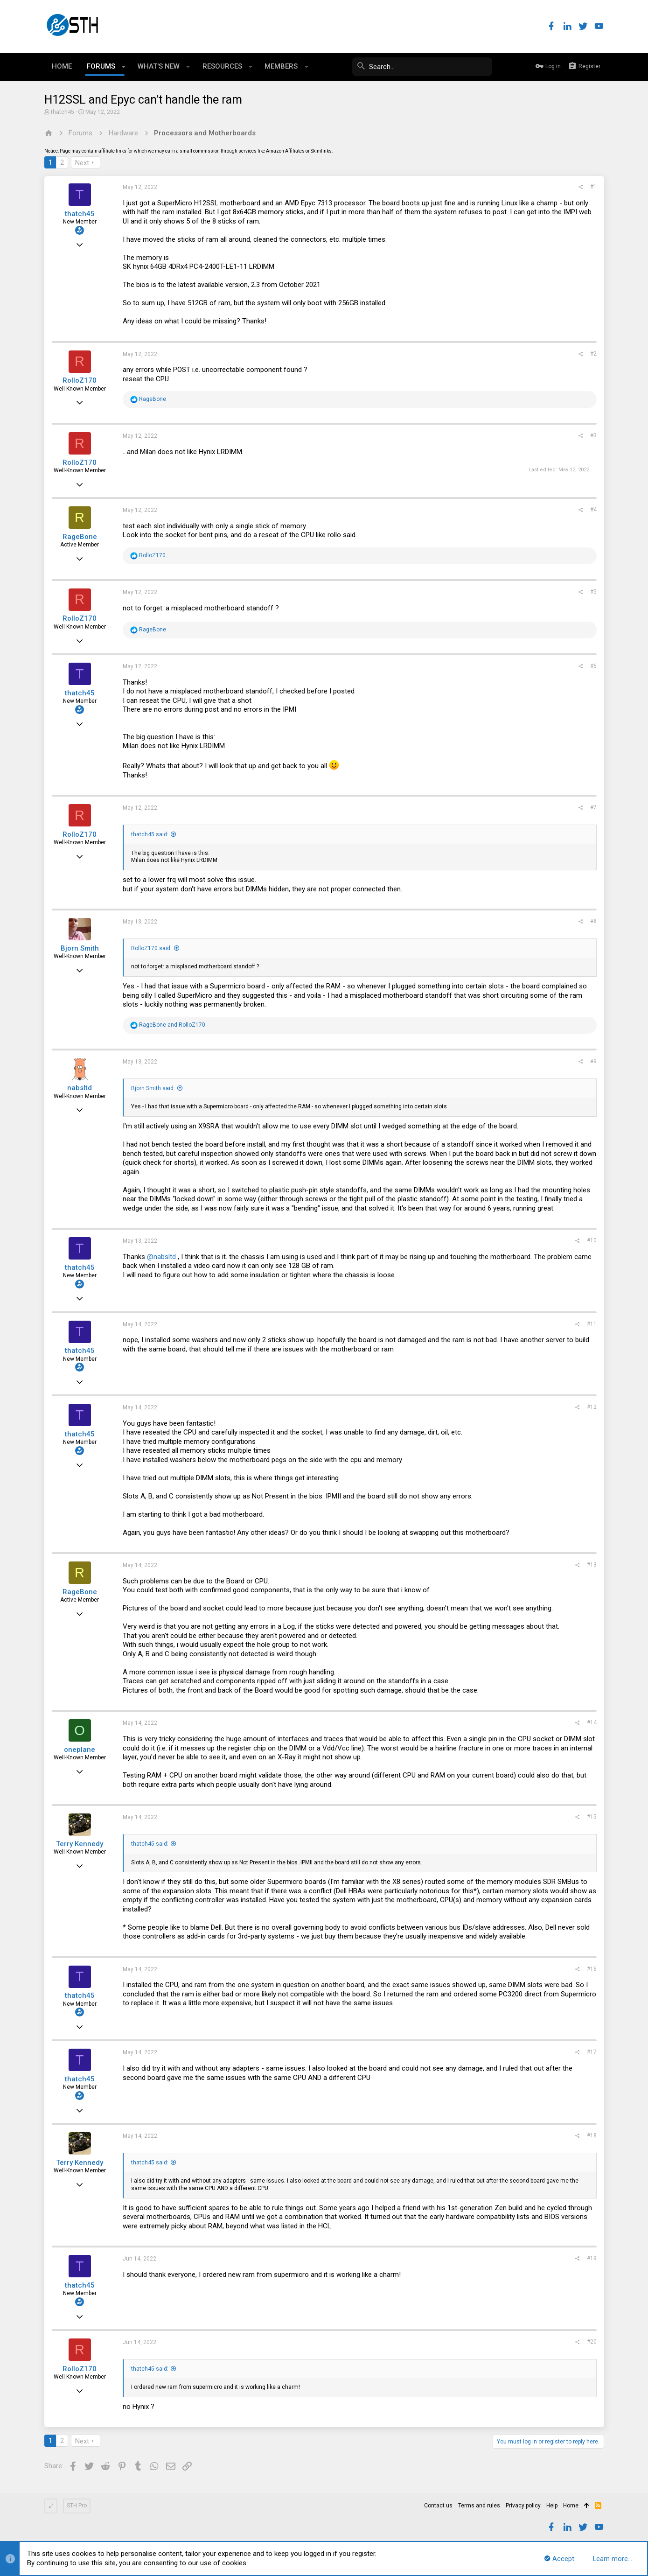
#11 (592, 1324)
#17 (592, 2052)
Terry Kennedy (79, 1844)
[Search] (422, 66)
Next (82, 163)
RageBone (80, 536)
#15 (592, 1816)
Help (551, 2505)
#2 (593, 353)
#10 (592, 1240)
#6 (593, 666)
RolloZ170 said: (151, 948)
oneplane (79, 1749)
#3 (593, 435)
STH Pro (77, 2505)
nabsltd (79, 1088)
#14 (592, 1722)
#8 (593, 921)
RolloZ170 (80, 380)
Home (570, 2505)
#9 (593, 1061)
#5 (593, 591)
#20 (592, 2341)
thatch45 (62, 112)
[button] (124, 67)
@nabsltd (161, 1257)
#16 (592, 1969)
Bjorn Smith (80, 948)
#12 (592, 1407)
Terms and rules (479, 2505)
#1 (593, 186)
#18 (592, 2135)
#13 (592, 1564)
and (172, 1025)
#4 (593, 509)
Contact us (438, 2505)
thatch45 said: (149, 834)
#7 (593, 807)
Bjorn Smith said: (153, 1088)
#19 (592, 2258)
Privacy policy (523, 2505)
